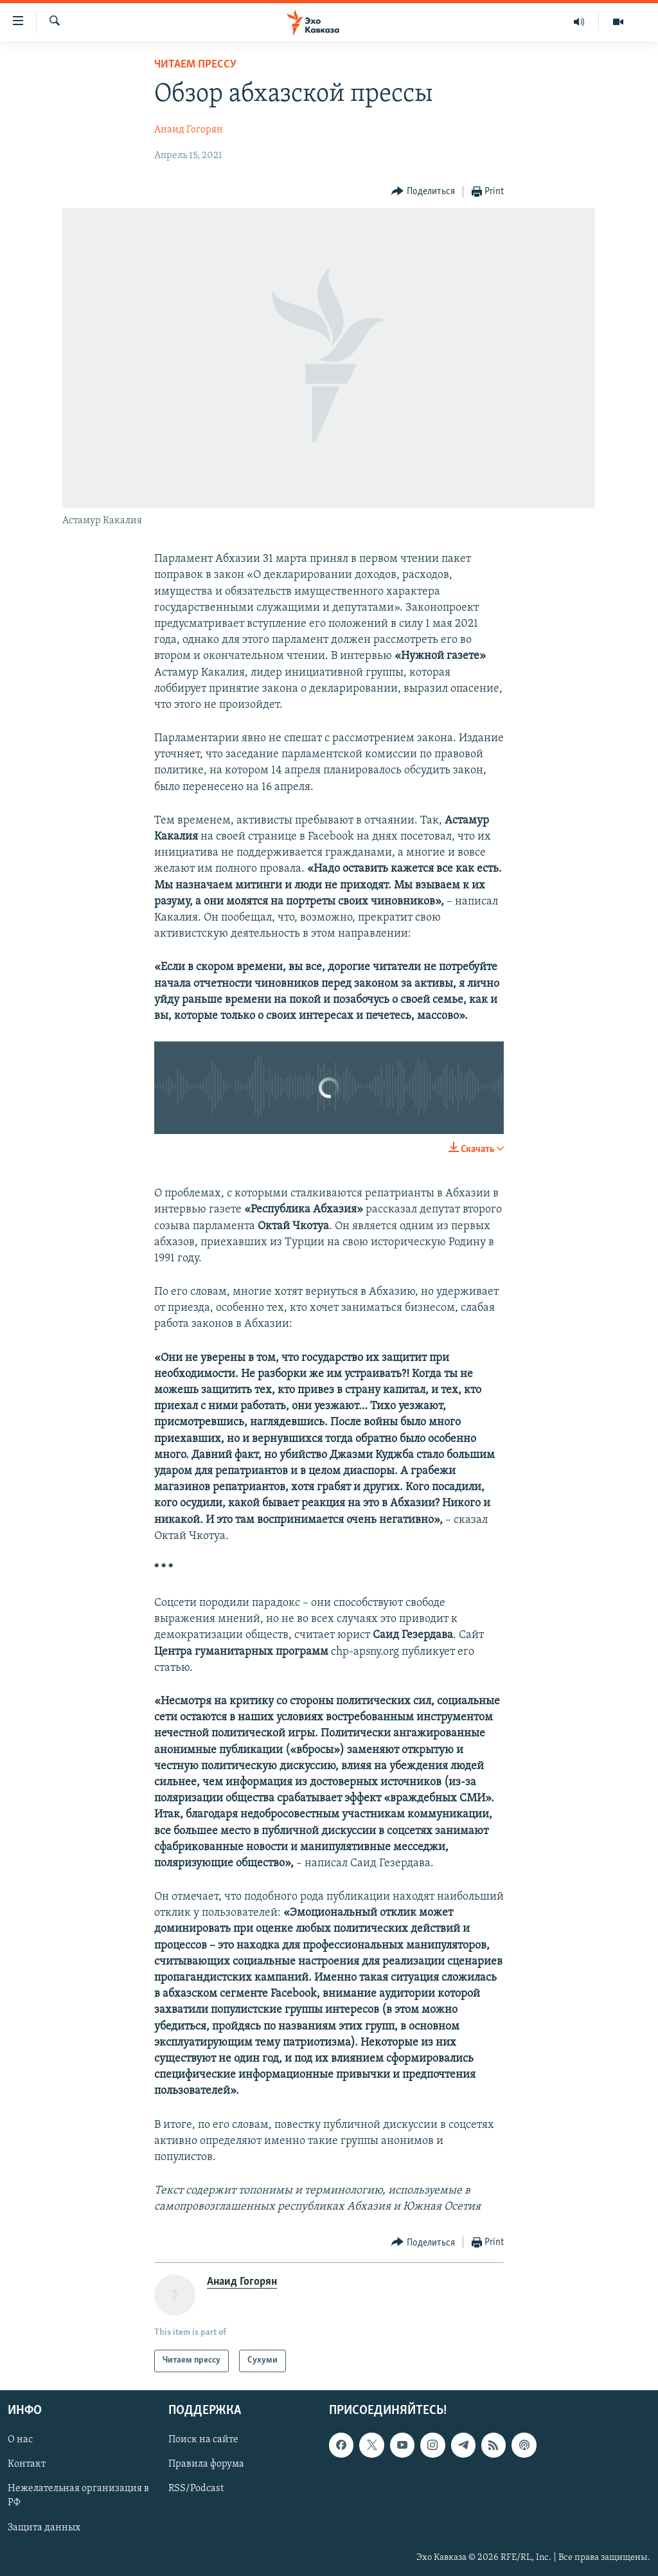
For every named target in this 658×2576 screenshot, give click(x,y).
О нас (20, 2440)
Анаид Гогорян (188, 130)
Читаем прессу (195, 65)
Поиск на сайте (203, 2440)
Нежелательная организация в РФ (78, 2495)
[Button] (423, 192)
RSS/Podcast (196, 2488)
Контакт (27, 2464)
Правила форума (206, 2464)
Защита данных (44, 2527)
